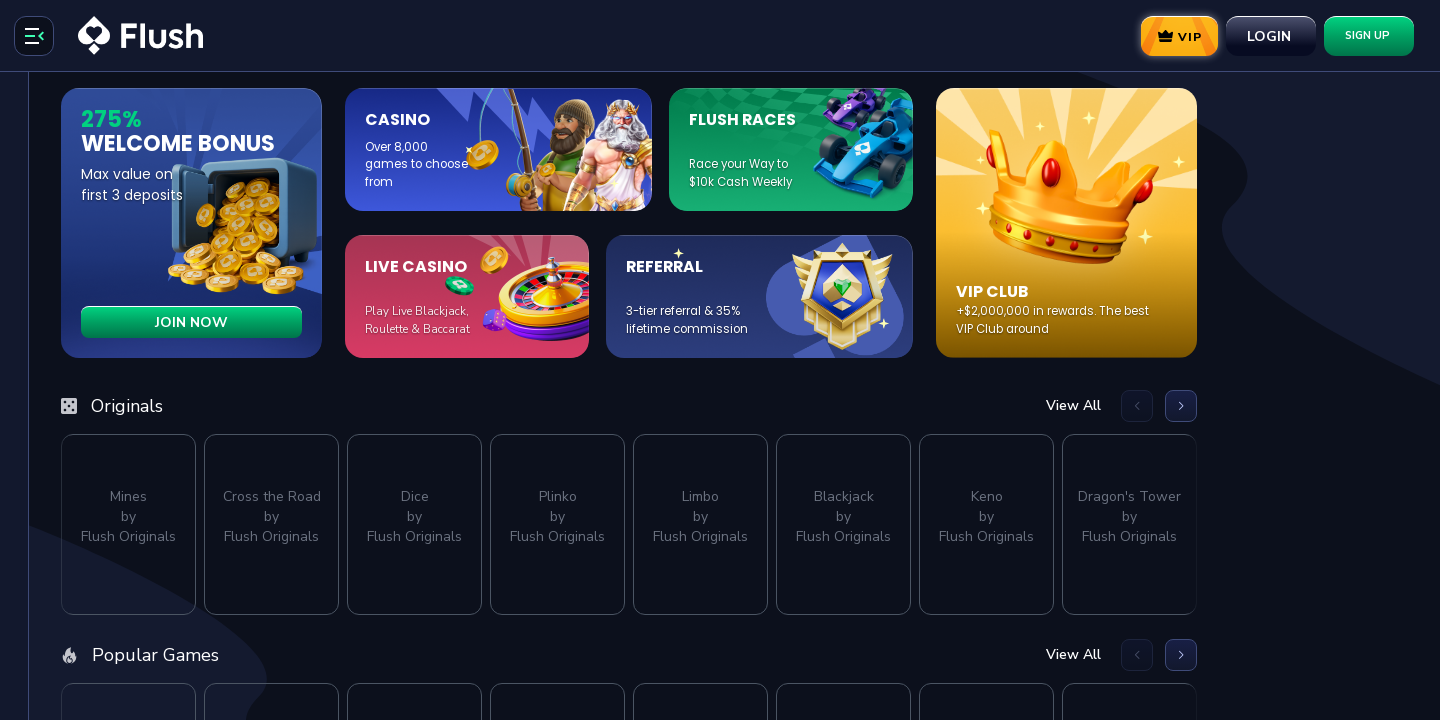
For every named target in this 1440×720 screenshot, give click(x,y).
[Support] (119, 628)
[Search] (119, 164)
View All (1284, 406)
